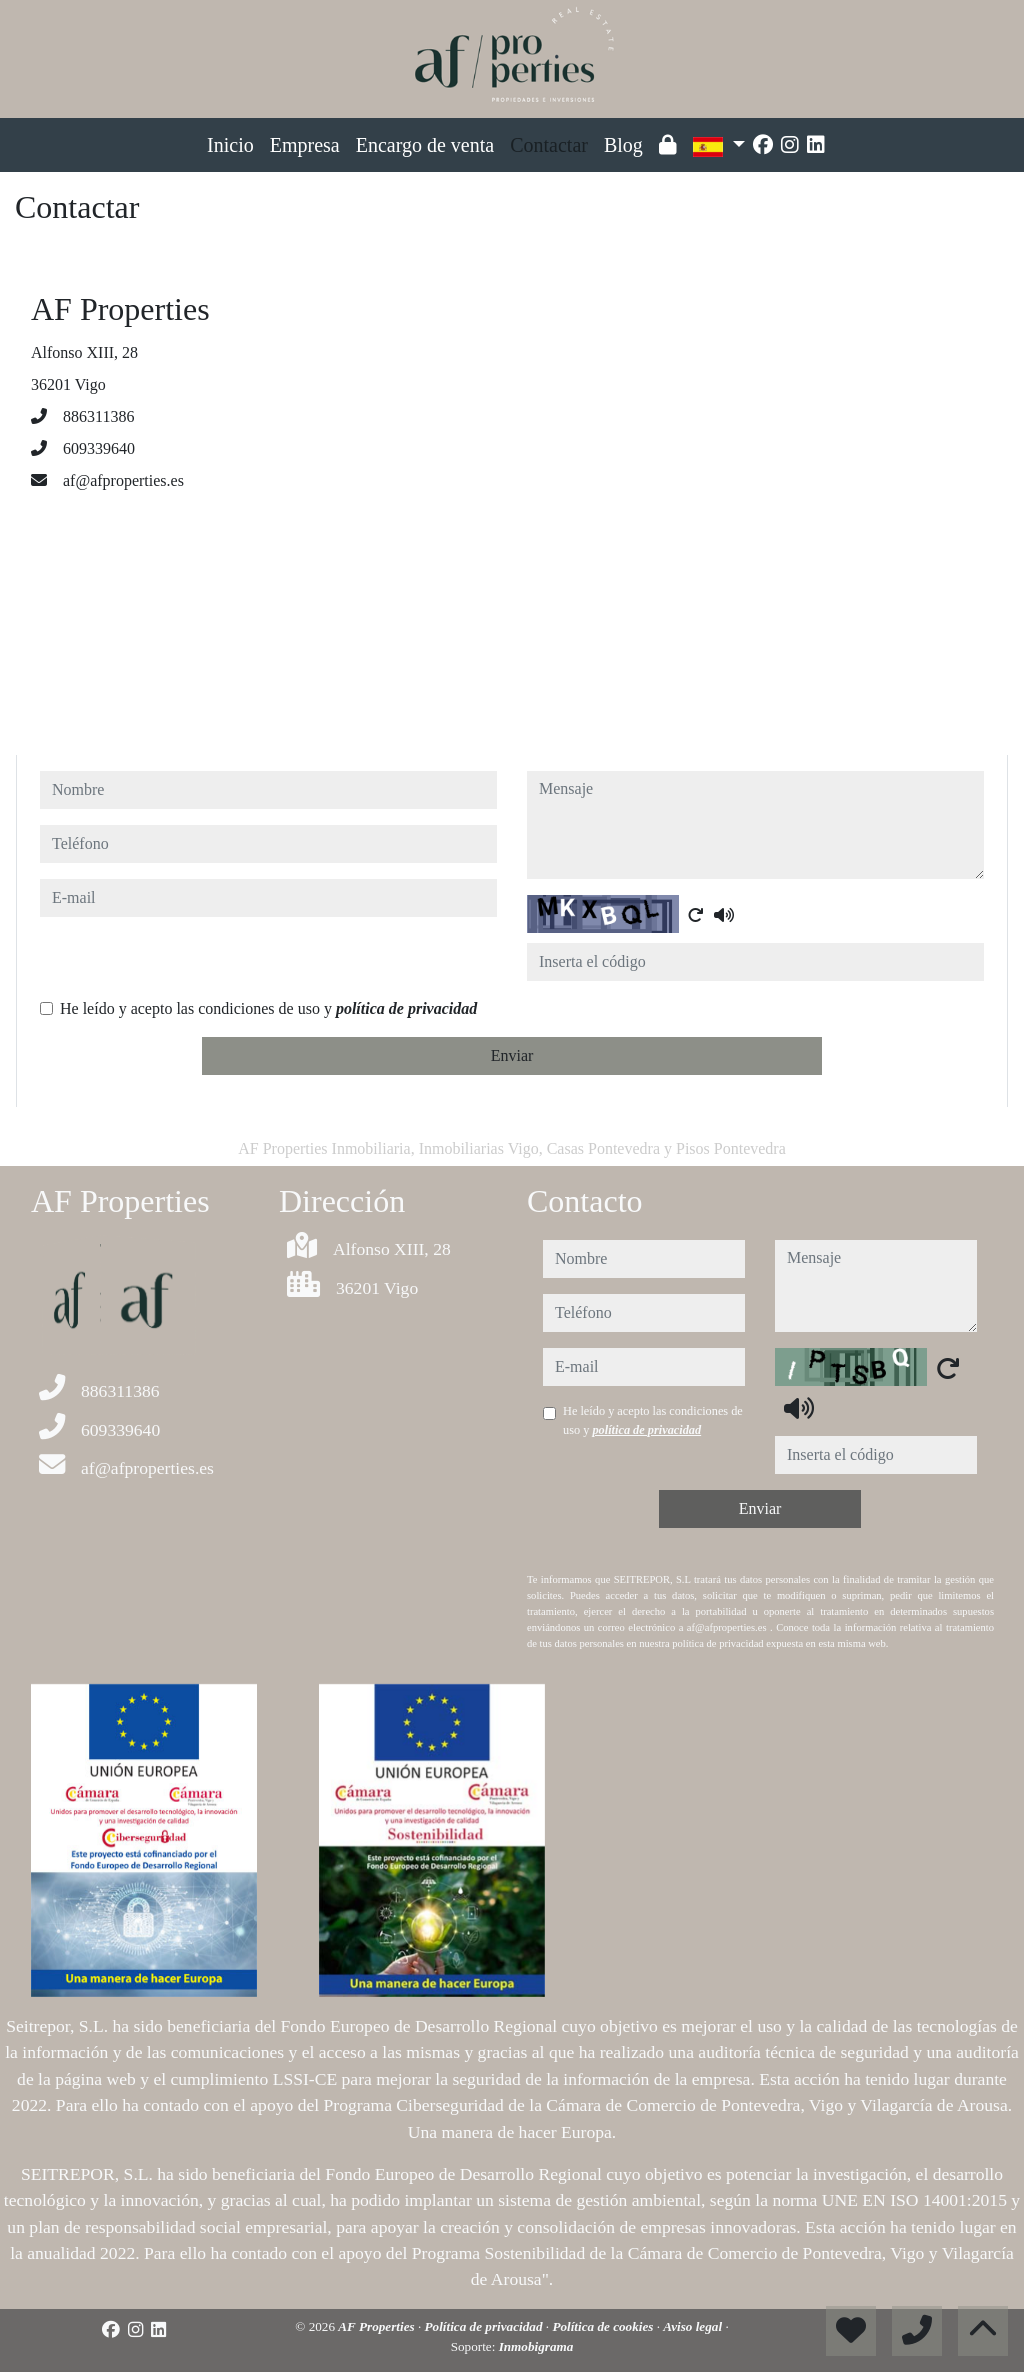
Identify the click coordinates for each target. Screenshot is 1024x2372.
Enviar (512, 1055)
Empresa (305, 145)
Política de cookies (604, 2326)
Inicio (230, 145)
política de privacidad (406, 1008)
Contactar (549, 145)
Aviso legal (694, 2326)
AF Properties (378, 2326)
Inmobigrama (536, 2346)
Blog (623, 145)
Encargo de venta (425, 145)
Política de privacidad (485, 2326)
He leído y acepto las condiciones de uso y (268, 1008)
